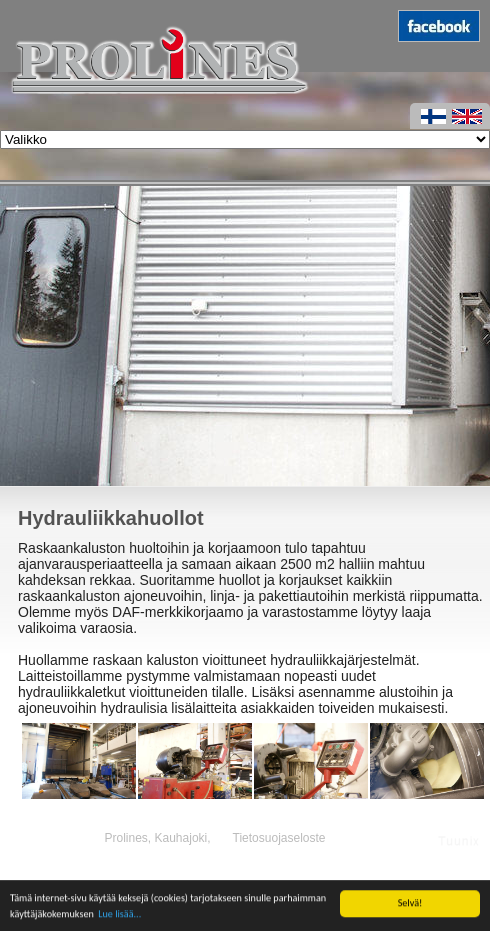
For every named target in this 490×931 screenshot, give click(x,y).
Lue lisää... (119, 917)
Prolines (125, 838)
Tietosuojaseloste (279, 838)
